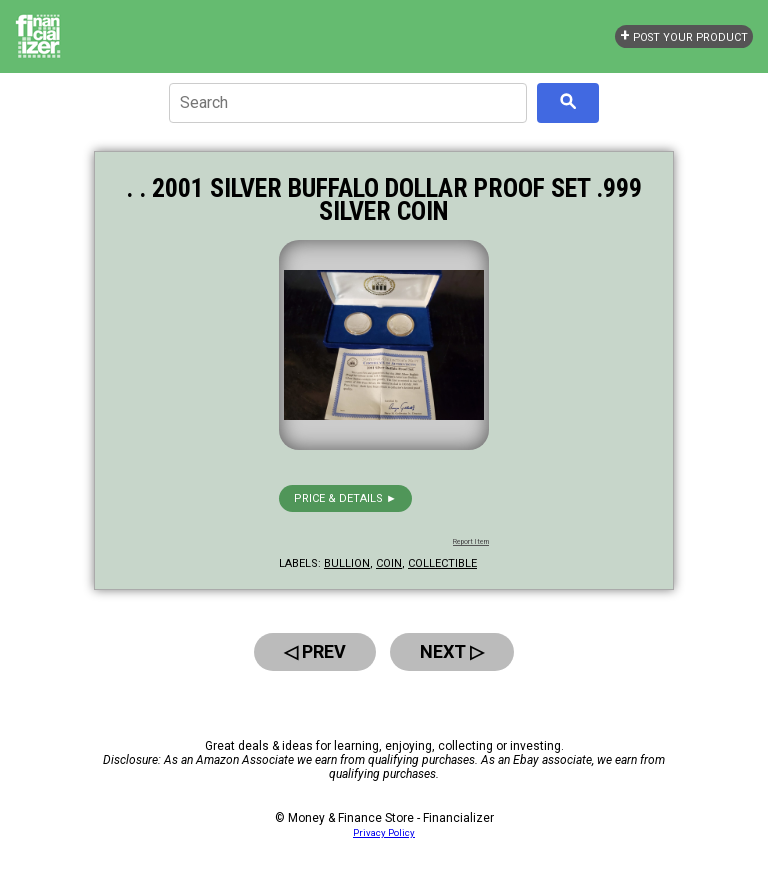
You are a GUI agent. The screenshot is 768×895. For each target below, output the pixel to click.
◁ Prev (315, 651)
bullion (347, 563)
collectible (442, 563)
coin (389, 563)
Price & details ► (345, 498)
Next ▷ (452, 651)
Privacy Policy (384, 832)
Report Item (471, 542)
